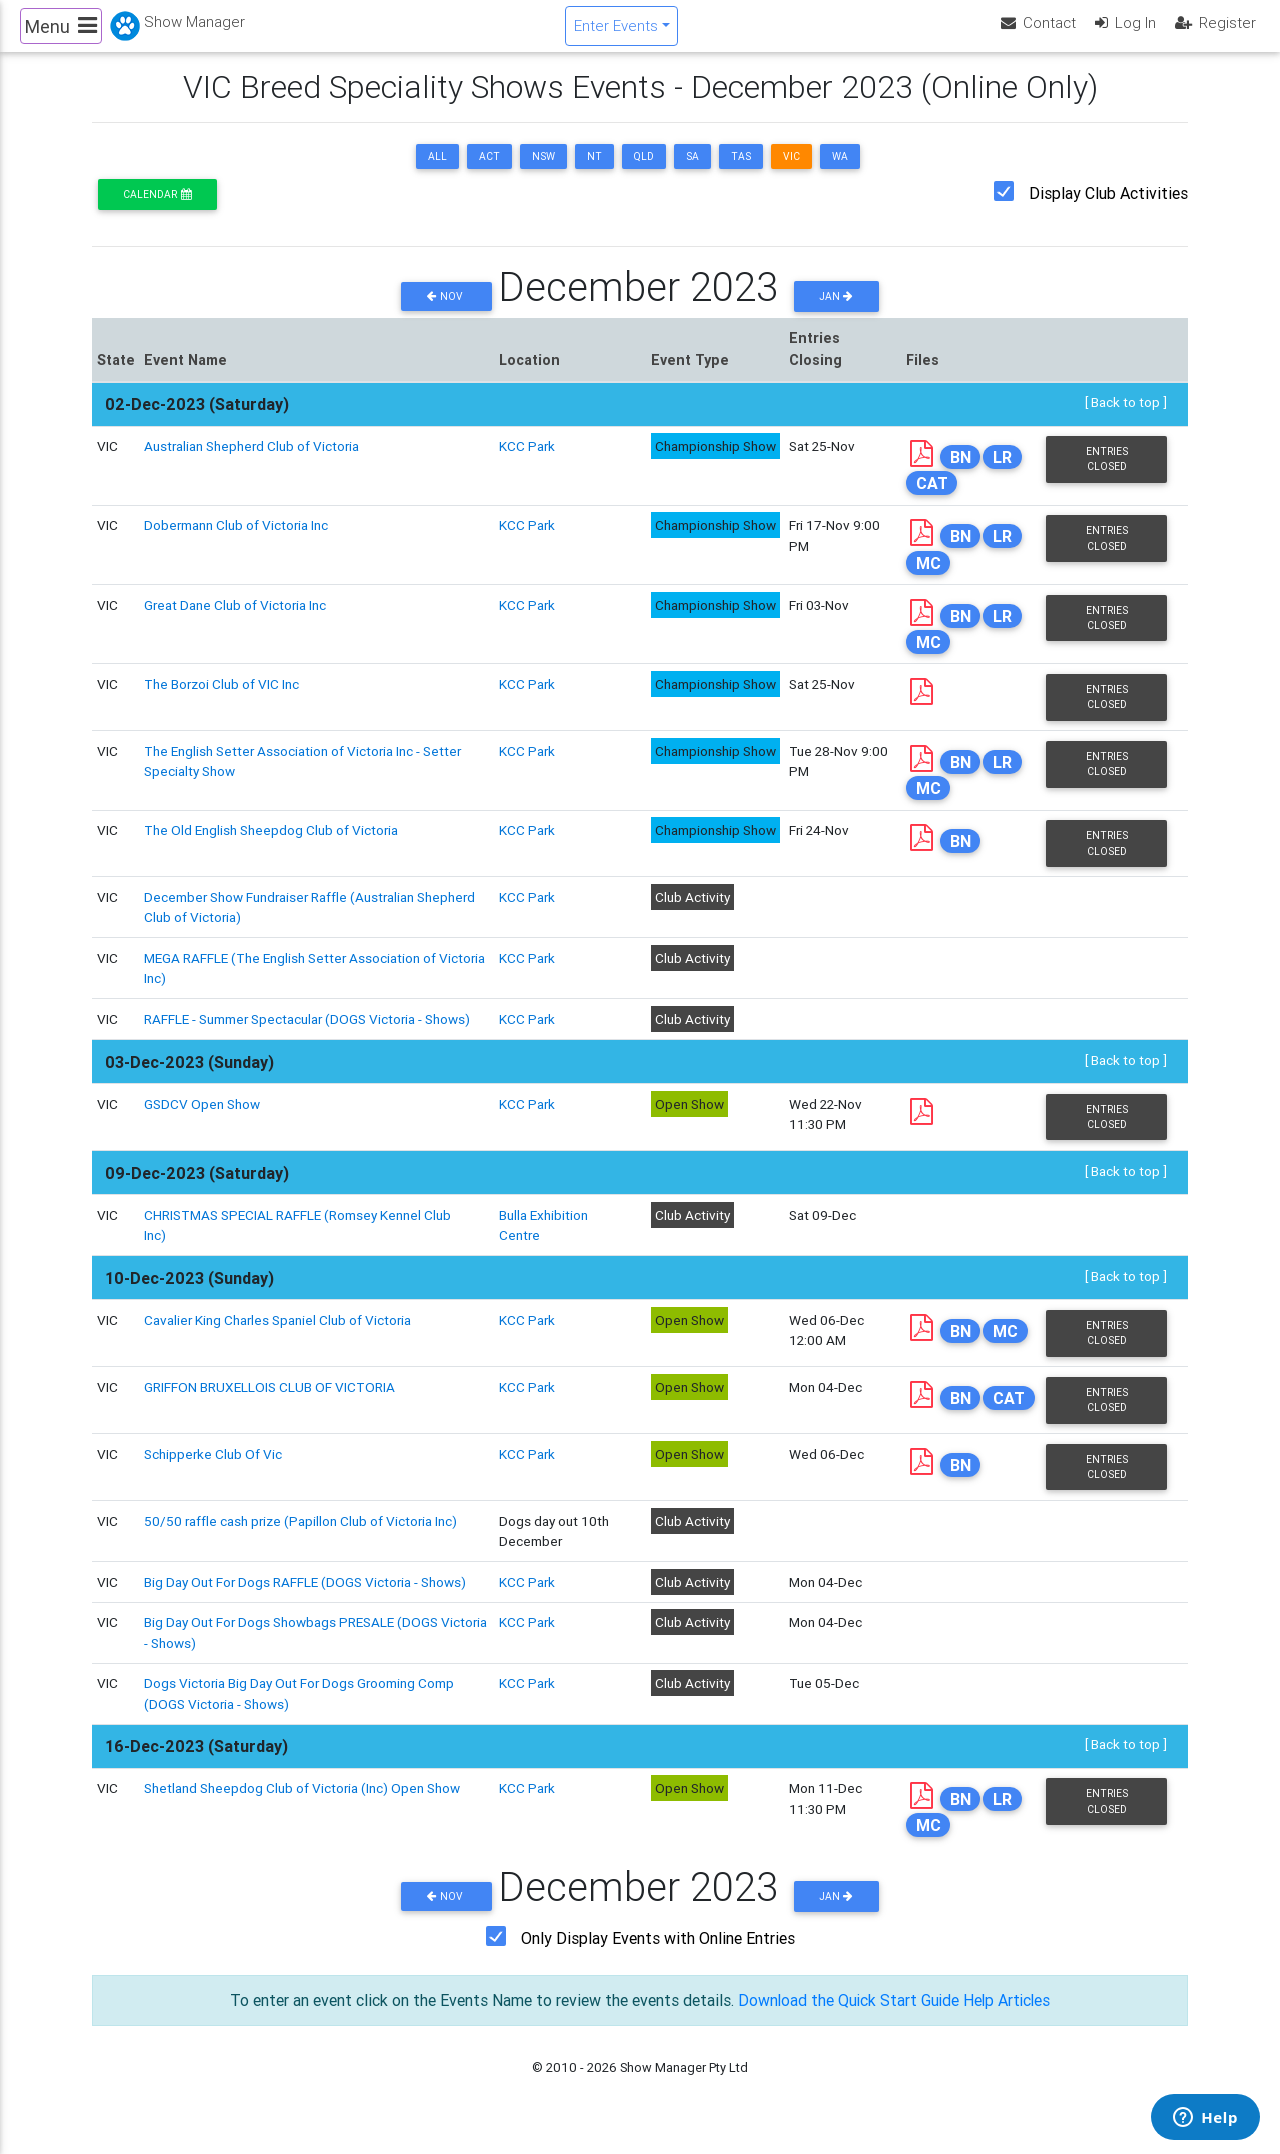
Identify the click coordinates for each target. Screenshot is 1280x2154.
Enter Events (616, 33)
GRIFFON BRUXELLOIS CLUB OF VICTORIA (269, 1404)
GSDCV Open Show (202, 1121)
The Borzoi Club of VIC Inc (221, 701)
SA (692, 173)
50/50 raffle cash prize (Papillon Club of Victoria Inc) (300, 1538)
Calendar (157, 211)
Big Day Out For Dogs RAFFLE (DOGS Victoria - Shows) (305, 1599)
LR (1002, 474)
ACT (489, 173)
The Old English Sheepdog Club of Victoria (271, 847)
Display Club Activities (1108, 210)
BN (960, 474)
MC (928, 580)
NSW (543, 173)
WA (840, 173)
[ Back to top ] (1126, 419)
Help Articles (1008, 2018)
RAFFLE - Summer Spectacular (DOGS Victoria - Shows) (307, 1036)
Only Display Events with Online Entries (658, 1956)
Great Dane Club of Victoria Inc (235, 622)
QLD (644, 173)
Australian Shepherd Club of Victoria (251, 463)
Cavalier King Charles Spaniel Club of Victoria (277, 1337)
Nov (446, 313)
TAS (741, 173)
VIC (791, 173)
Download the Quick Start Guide (847, 2018)
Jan (836, 313)
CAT (932, 500)
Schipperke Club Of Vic (213, 1471)
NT (594, 173)
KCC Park (527, 463)
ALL (437, 173)
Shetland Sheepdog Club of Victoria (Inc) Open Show (302, 1805)
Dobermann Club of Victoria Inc (236, 542)
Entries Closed (1107, 476)
